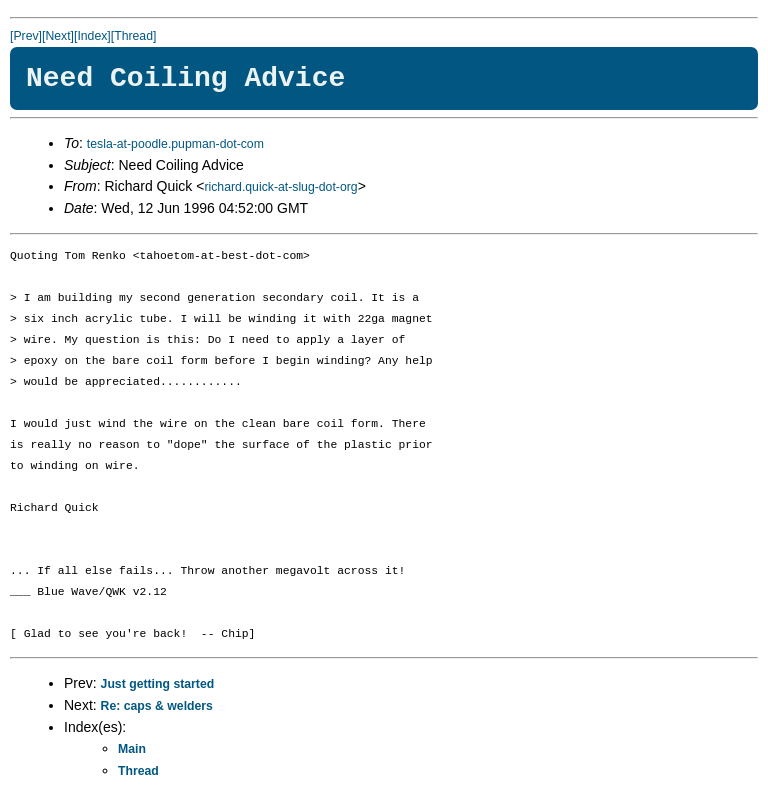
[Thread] (134, 36)
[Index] (92, 36)
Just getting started (158, 684)
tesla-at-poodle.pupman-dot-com (175, 144)
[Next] (58, 36)
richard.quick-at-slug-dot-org (280, 187)
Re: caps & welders (157, 706)
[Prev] (26, 36)
